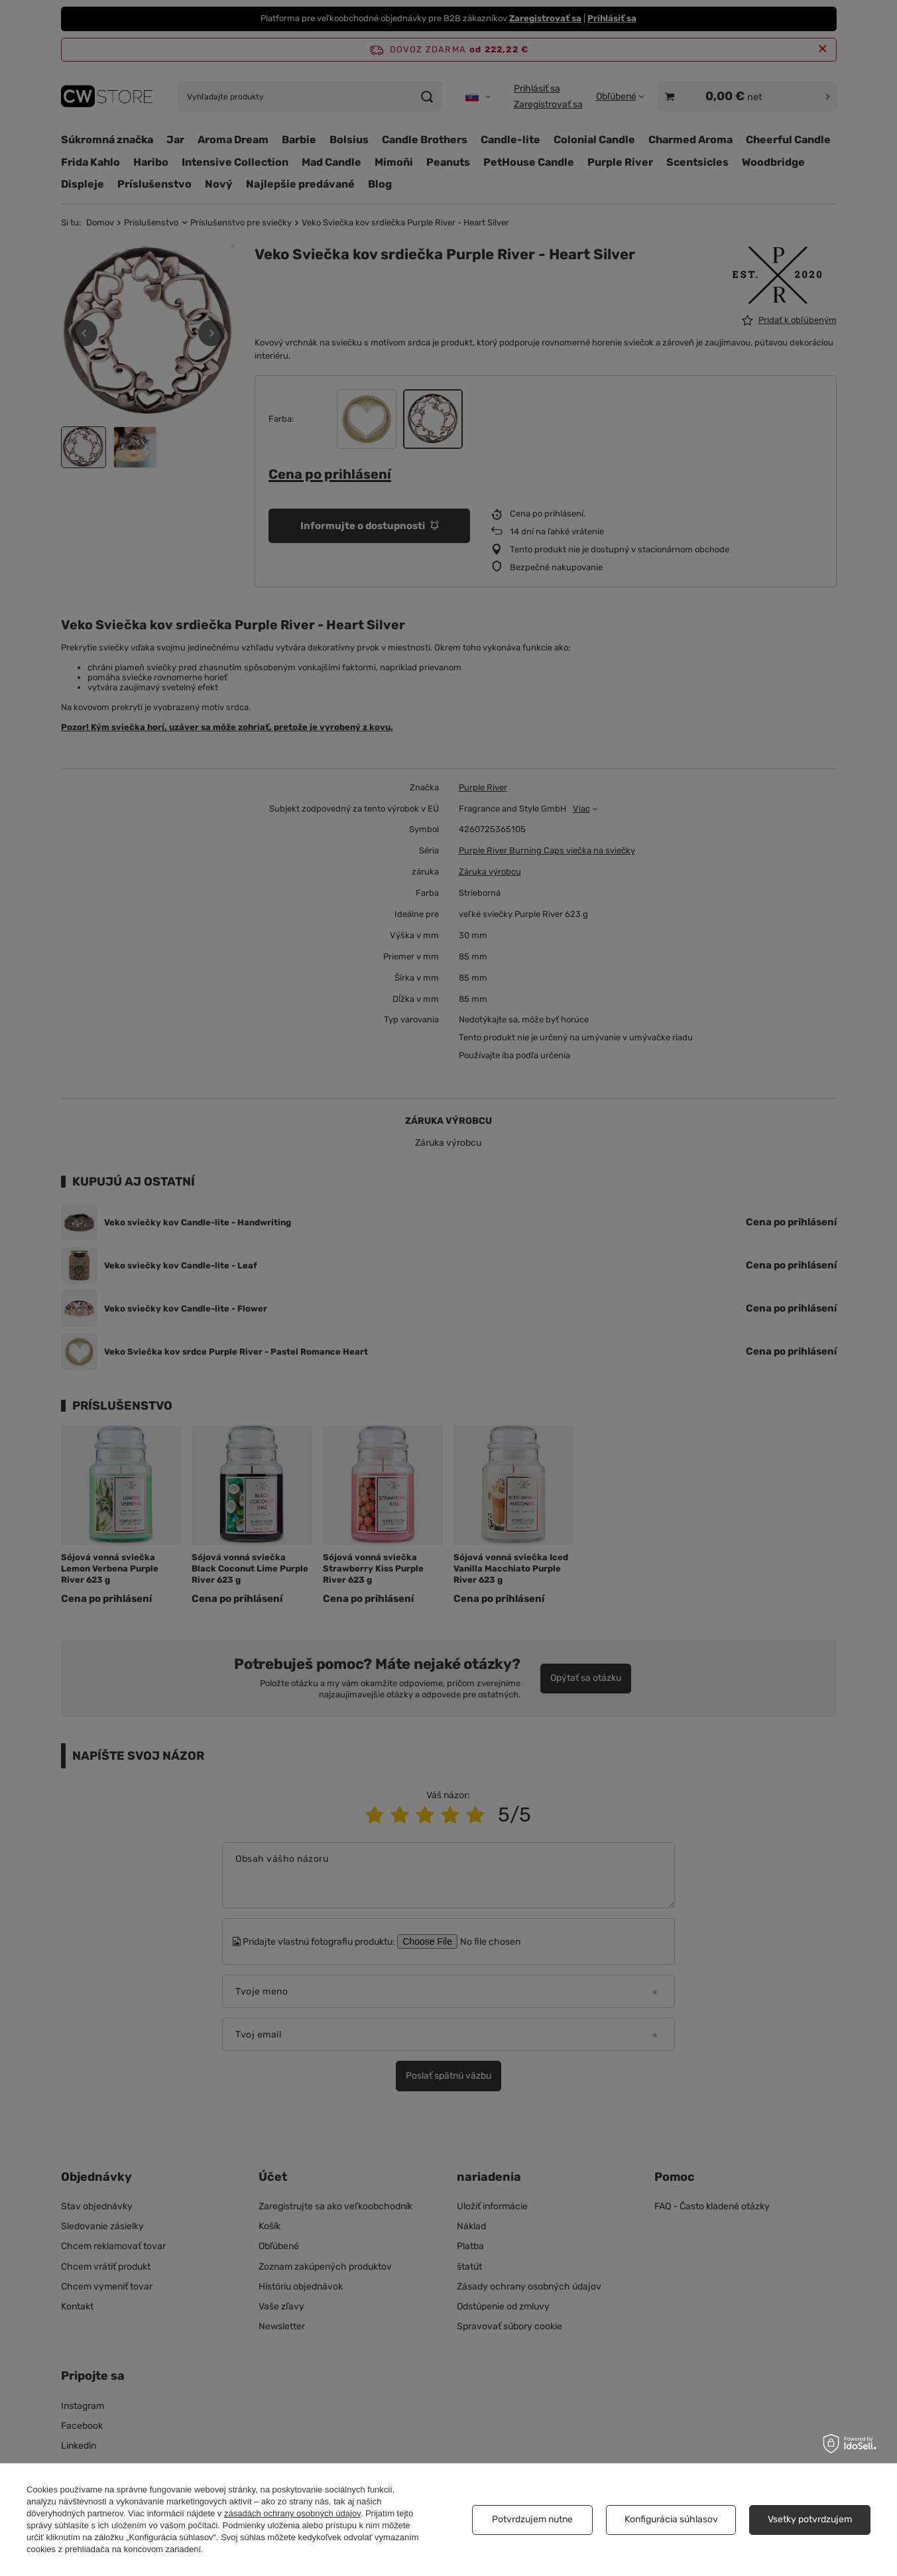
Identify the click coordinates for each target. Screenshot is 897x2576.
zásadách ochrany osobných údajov (292, 2513)
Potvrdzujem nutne (532, 2519)
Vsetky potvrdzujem (810, 2519)
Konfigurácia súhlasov (671, 2519)
